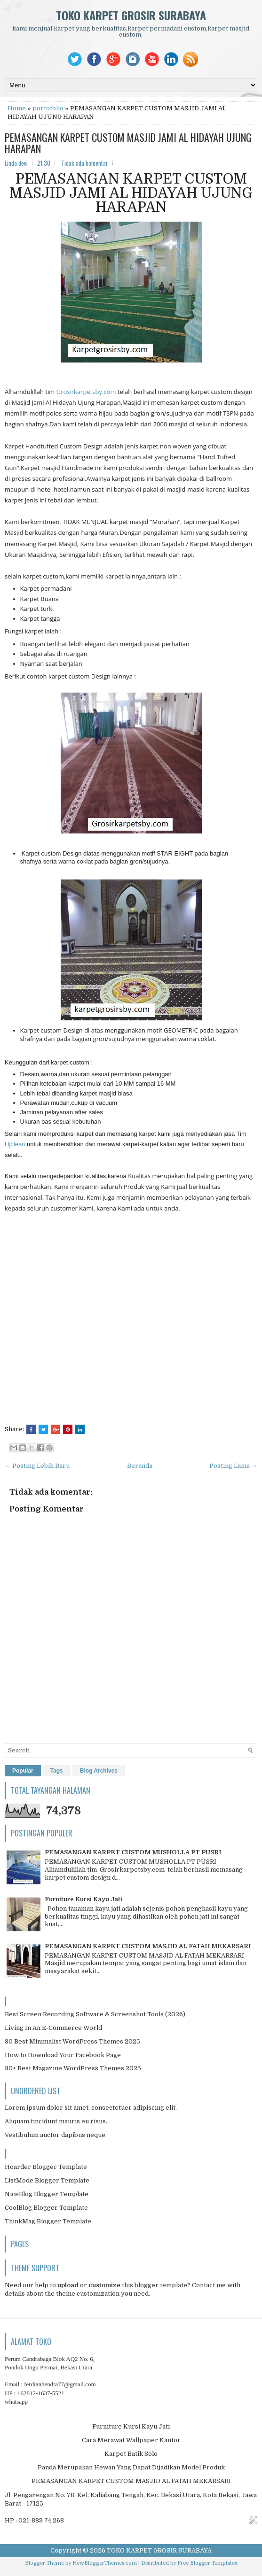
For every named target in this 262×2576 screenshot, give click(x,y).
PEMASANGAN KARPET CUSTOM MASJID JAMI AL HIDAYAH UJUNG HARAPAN (128, 142)
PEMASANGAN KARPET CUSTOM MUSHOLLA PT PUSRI (133, 1852)
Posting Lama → (233, 1465)
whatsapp (16, 2401)
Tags (56, 1770)
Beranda (139, 1465)
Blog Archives (99, 1770)
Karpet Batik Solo (131, 2453)
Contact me (209, 2285)
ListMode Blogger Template (47, 2180)
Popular (22, 1770)
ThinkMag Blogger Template (48, 2221)
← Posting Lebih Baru (37, 1465)
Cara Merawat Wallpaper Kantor (131, 2440)
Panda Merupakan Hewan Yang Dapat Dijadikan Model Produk (131, 2467)
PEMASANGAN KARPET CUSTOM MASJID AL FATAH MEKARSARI (148, 1946)
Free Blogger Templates (207, 2563)
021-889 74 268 (41, 2520)
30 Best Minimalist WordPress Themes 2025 (72, 2041)
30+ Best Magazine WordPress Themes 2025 (73, 2068)
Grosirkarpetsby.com (86, 391)
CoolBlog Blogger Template (46, 2207)
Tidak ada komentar (84, 163)
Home (17, 108)
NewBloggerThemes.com (104, 2563)
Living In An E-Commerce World (53, 2027)
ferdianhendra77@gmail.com (59, 2384)
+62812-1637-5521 (40, 2393)
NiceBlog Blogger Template (46, 2194)
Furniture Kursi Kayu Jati (83, 1899)
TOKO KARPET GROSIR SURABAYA (131, 15)
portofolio (48, 108)
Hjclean (15, 1144)
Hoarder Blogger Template (46, 2166)
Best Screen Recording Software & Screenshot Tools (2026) (95, 2014)
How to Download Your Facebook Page (63, 2055)
